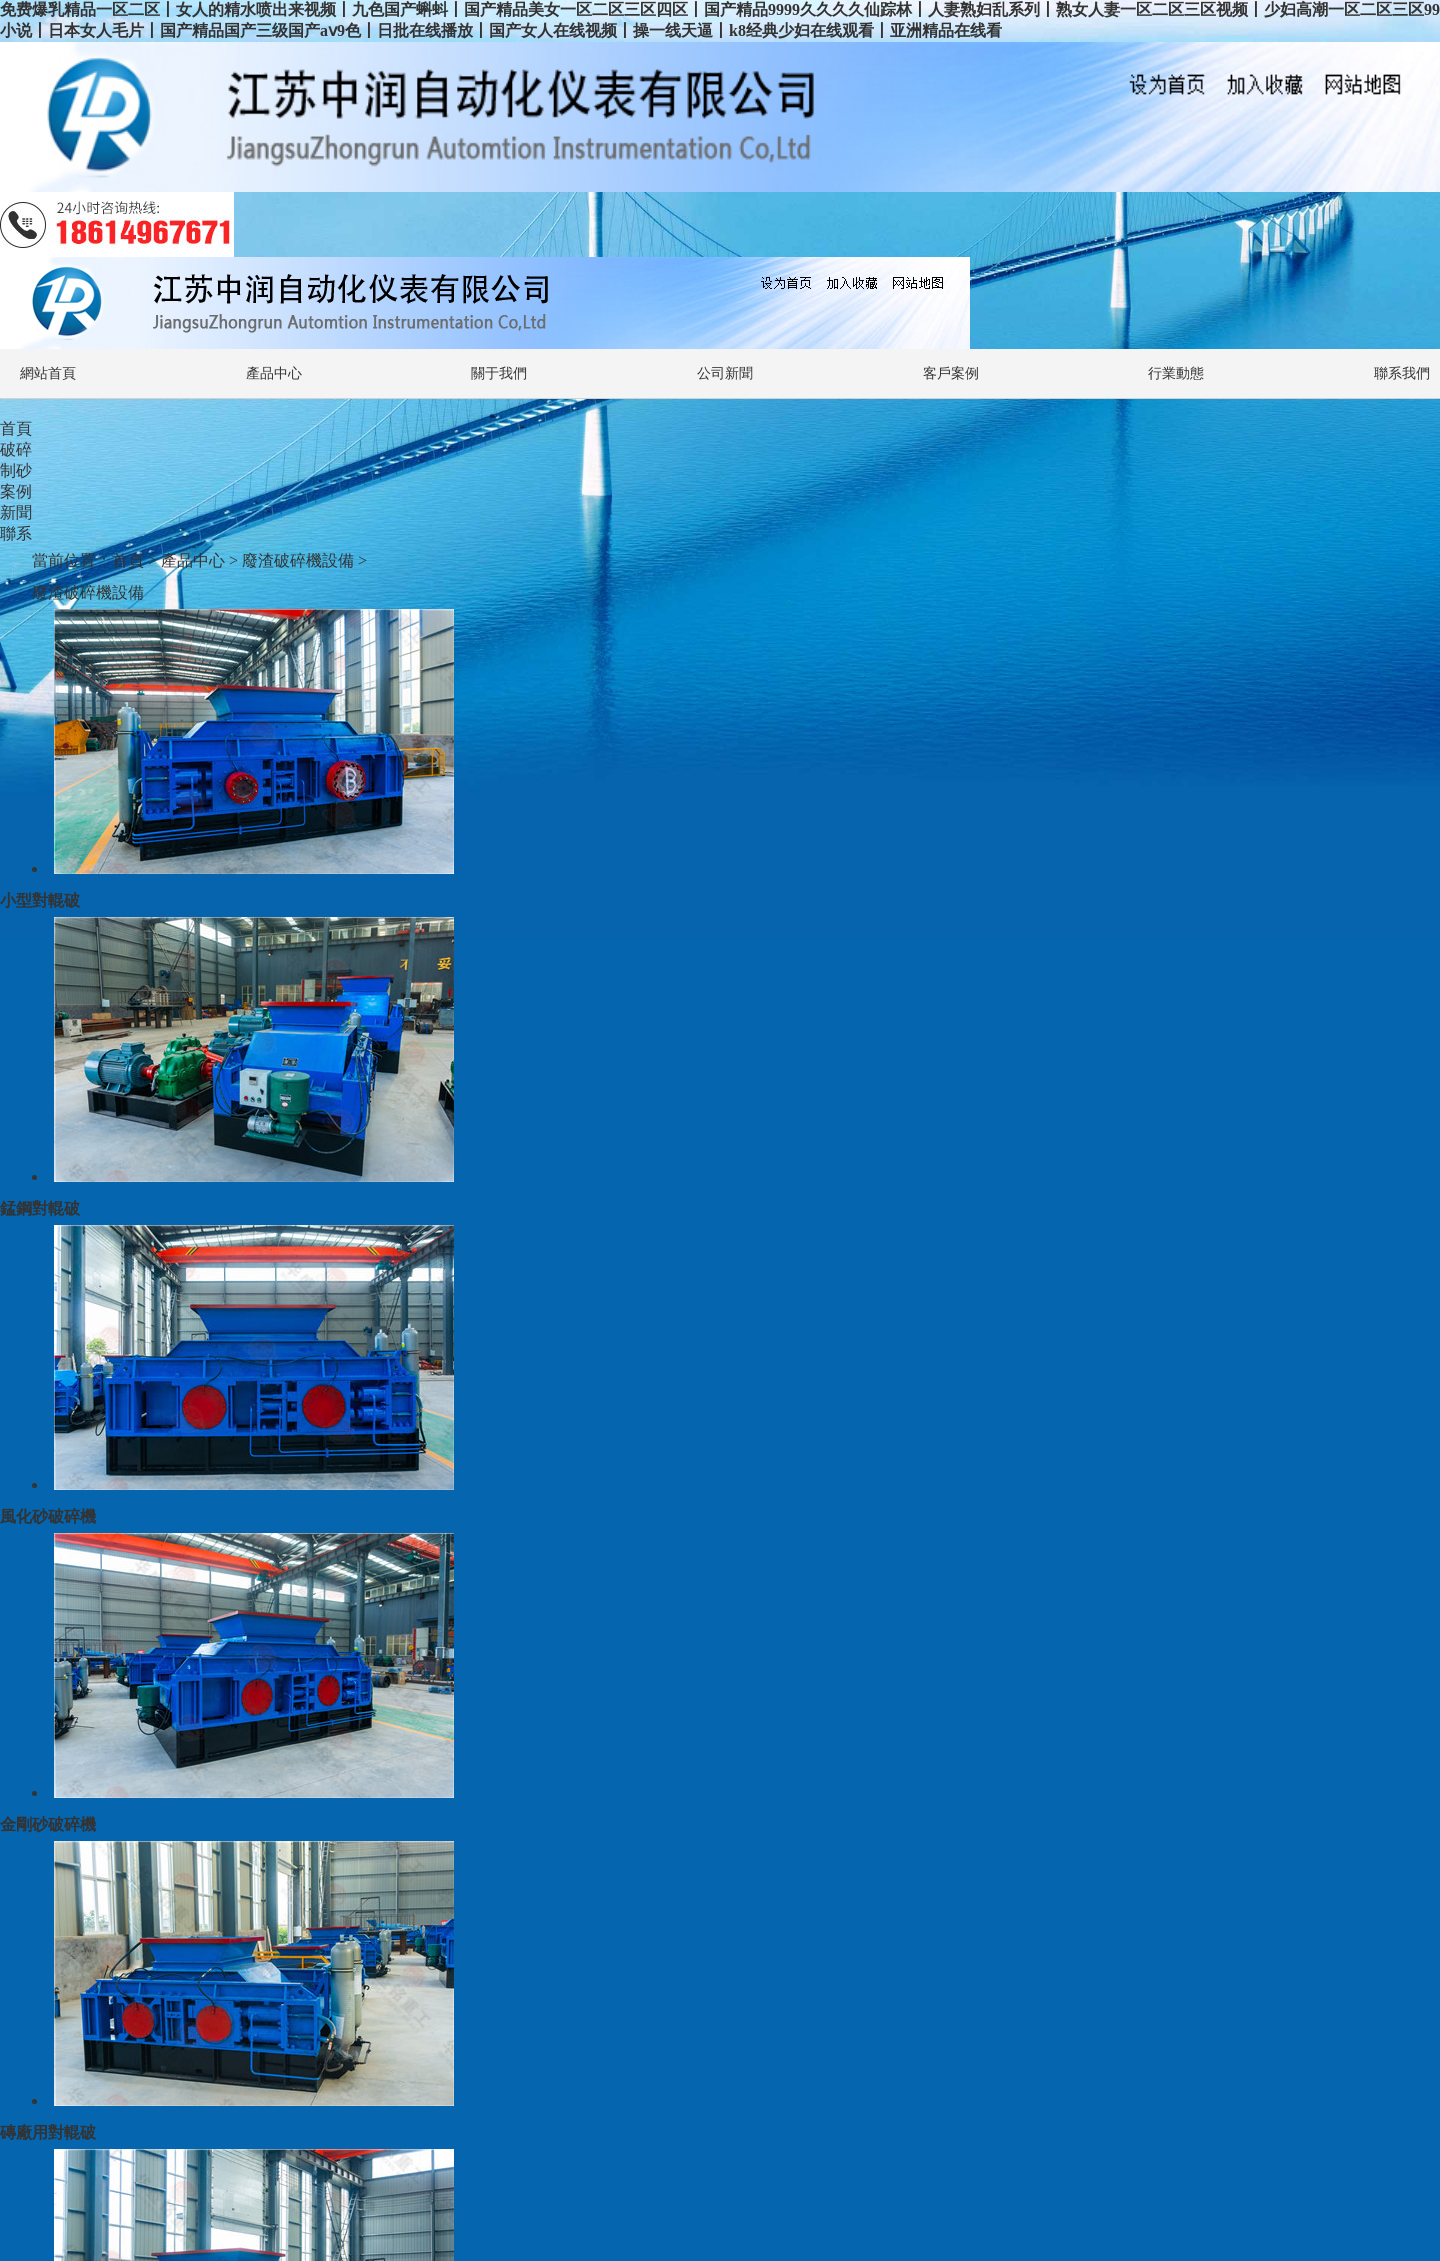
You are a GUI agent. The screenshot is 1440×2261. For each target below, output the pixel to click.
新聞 (16, 512)
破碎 (16, 449)
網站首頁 (48, 373)
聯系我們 (1402, 373)
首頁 (16, 428)
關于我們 (499, 373)
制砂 (16, 470)
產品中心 (274, 373)
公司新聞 (725, 373)
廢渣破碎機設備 (298, 560)
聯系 (16, 533)
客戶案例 (951, 373)
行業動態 (1176, 373)
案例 (16, 491)
